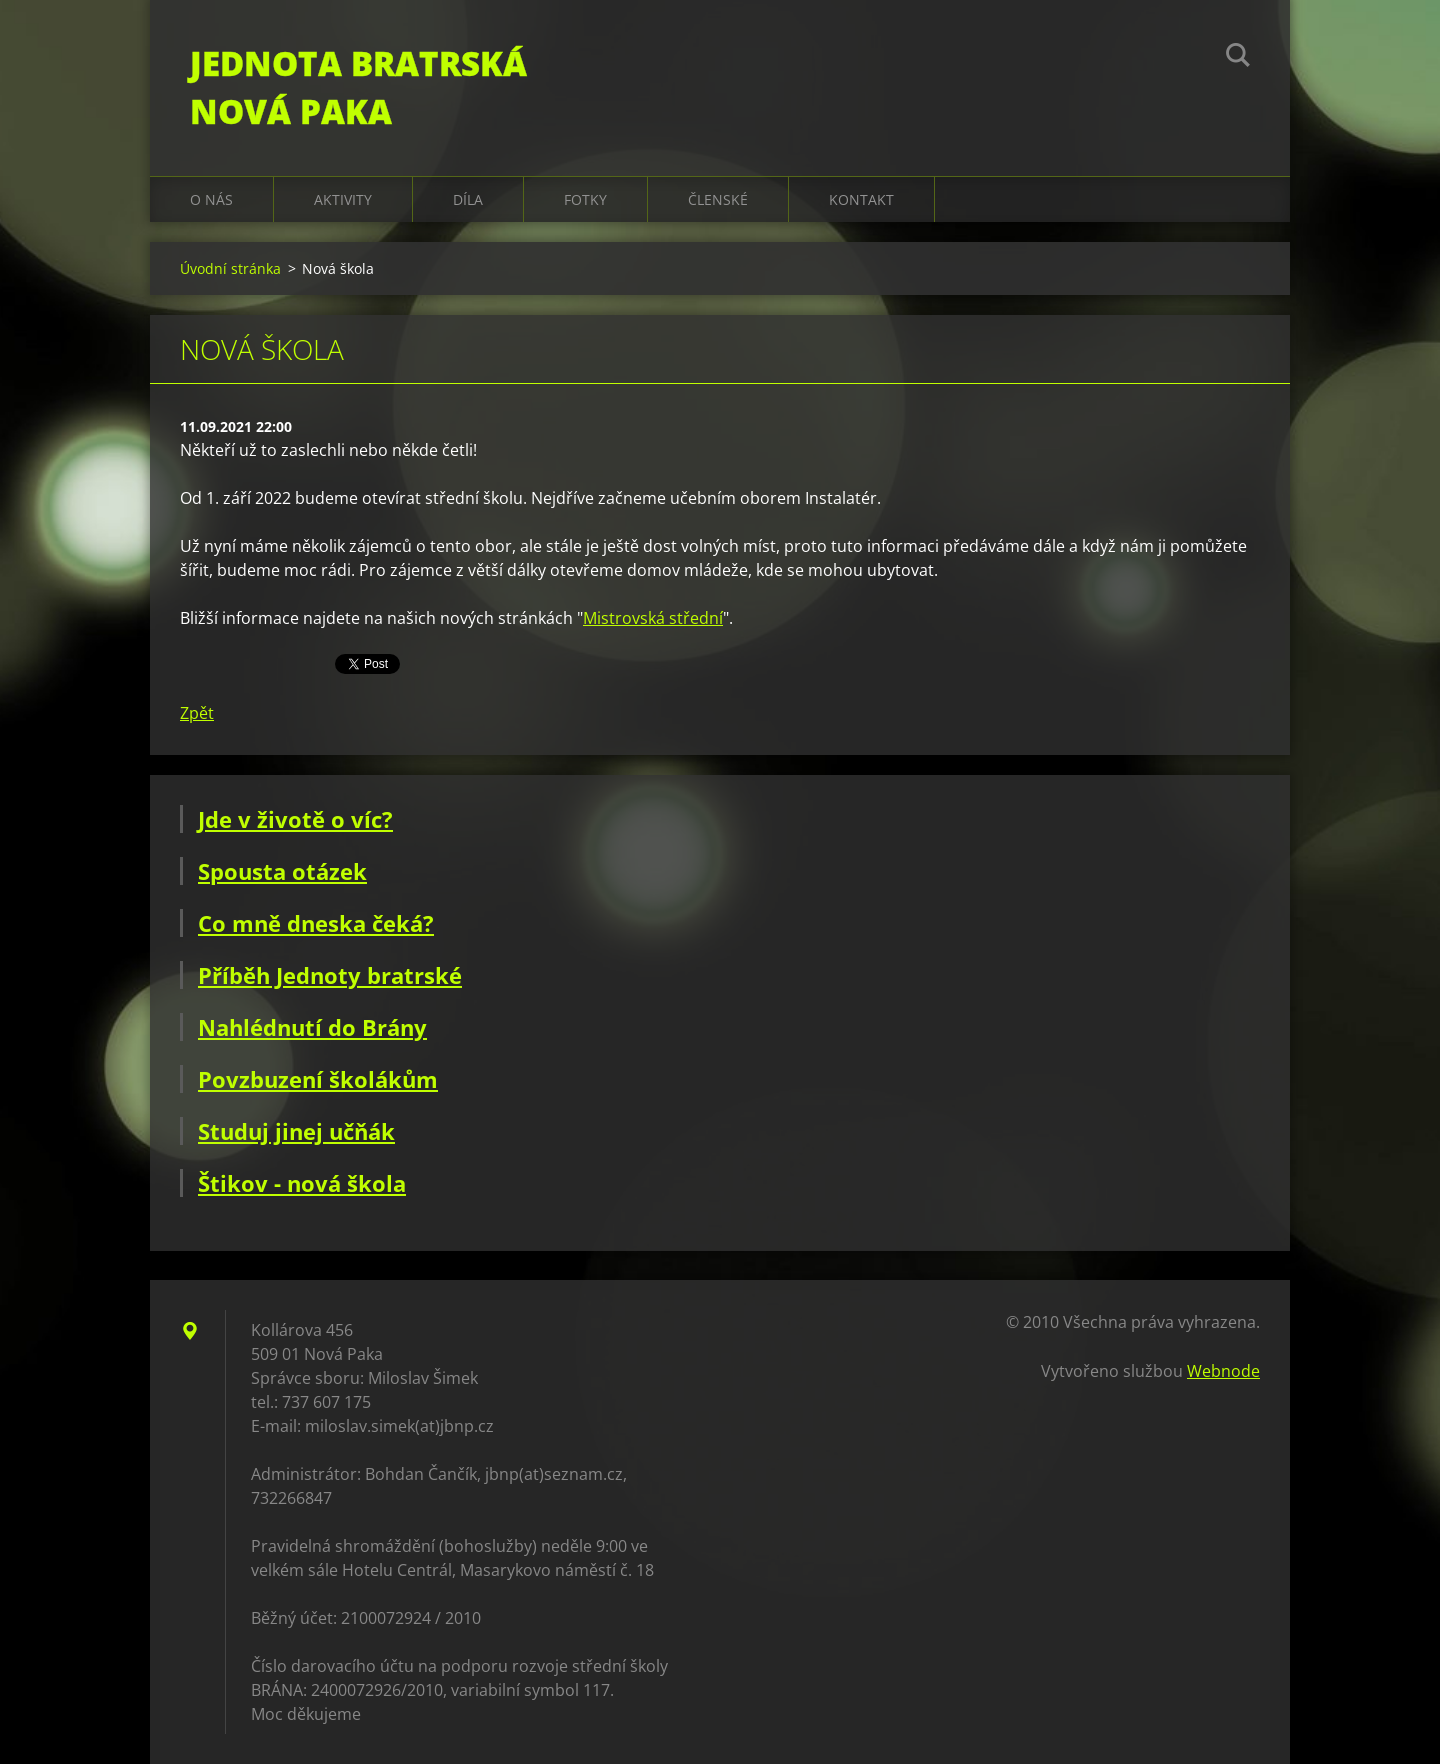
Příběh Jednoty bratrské (330, 975)
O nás (211, 199)
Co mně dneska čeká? (316, 923)
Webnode (1223, 1371)
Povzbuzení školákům (318, 1079)
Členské (718, 199)
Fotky (585, 199)
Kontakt (861, 199)
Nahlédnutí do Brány (312, 1027)
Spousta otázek (282, 871)
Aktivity (343, 199)
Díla (468, 199)
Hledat (1238, 58)
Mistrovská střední (653, 618)
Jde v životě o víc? (295, 819)
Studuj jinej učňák (296, 1131)
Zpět (197, 713)
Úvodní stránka (230, 268)
